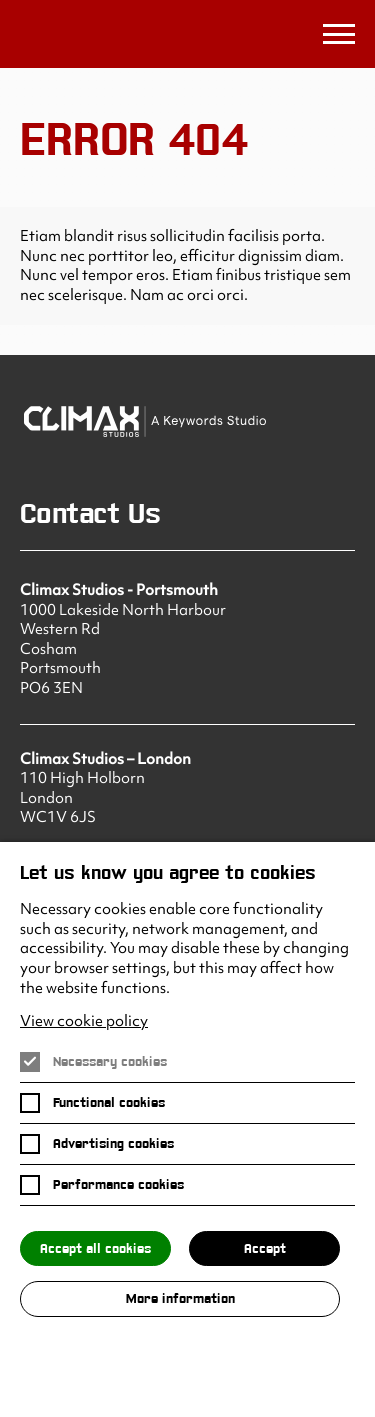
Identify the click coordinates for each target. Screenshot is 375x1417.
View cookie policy (84, 1021)
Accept (265, 1248)
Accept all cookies (95, 1248)
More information (180, 1298)
